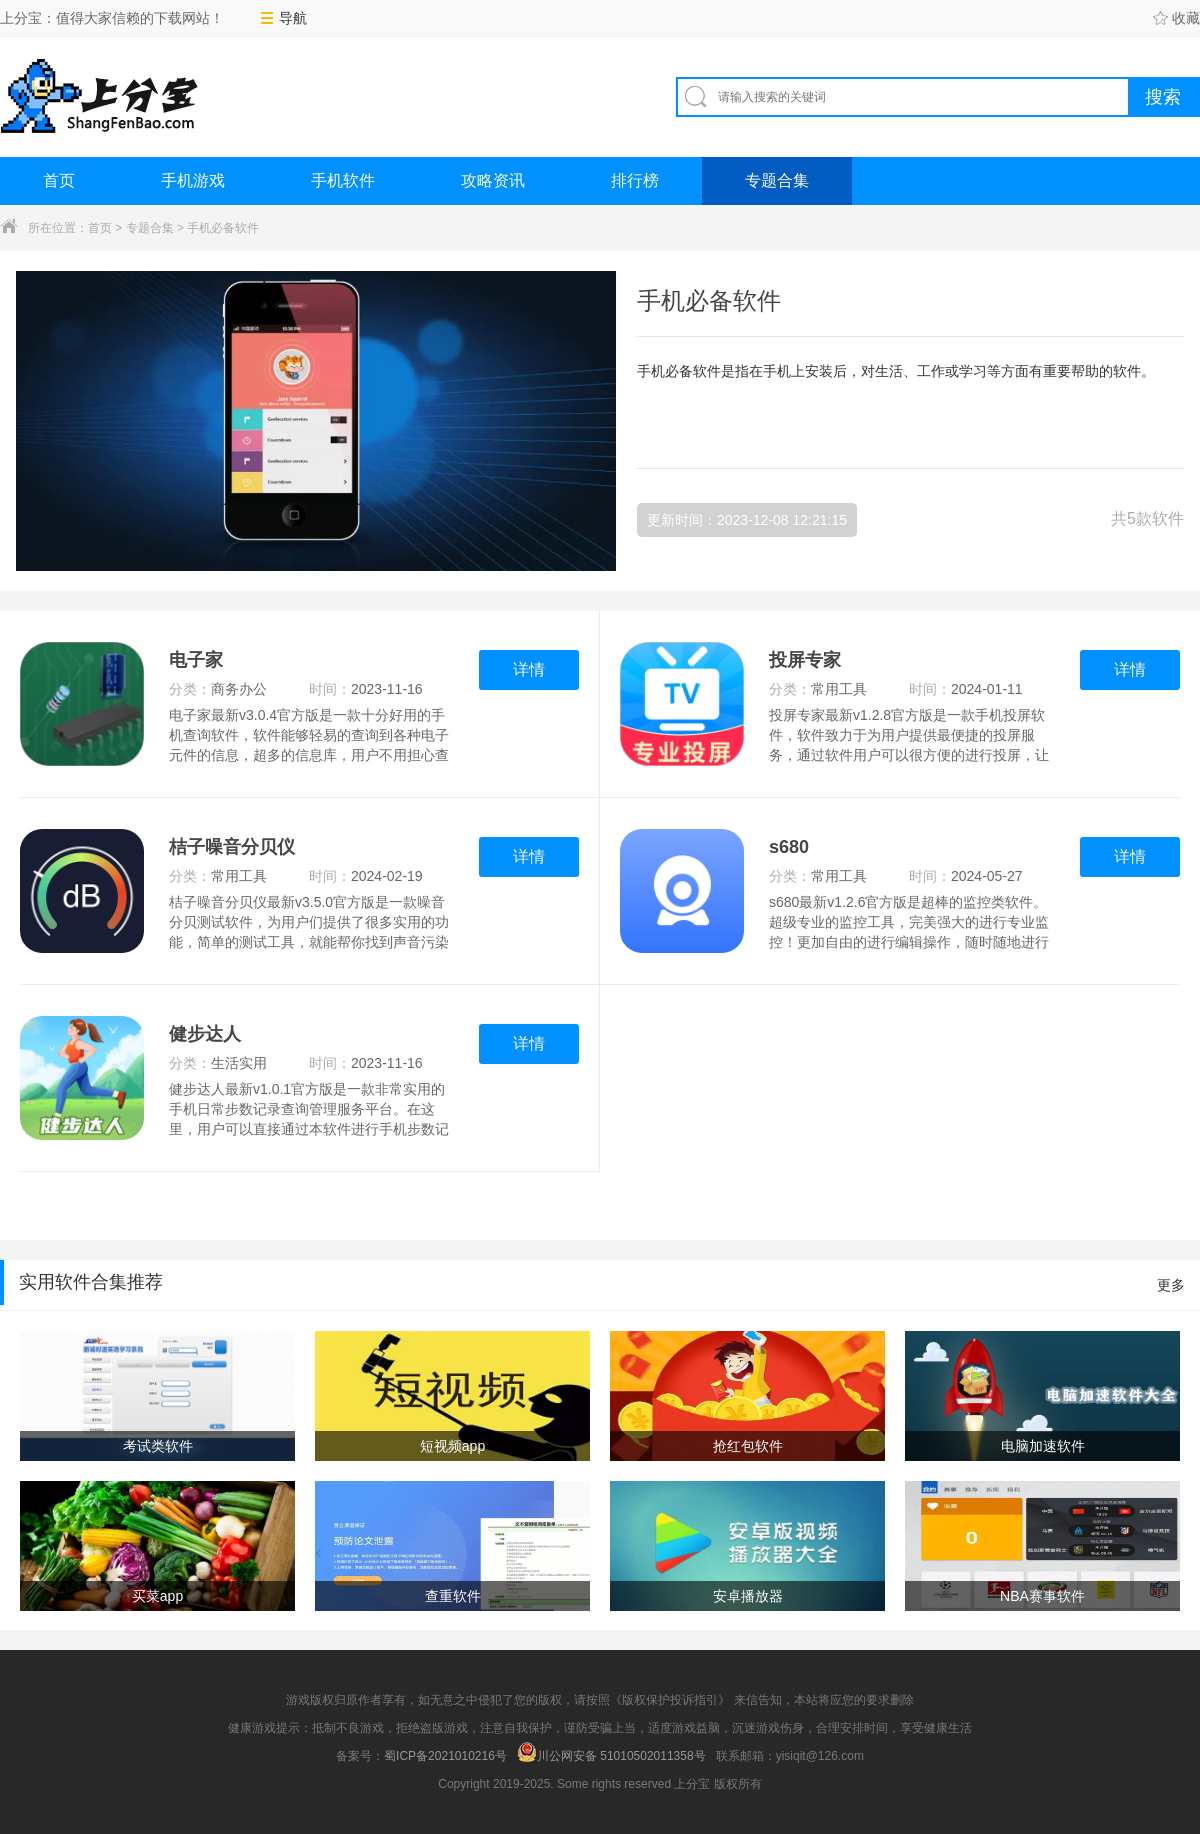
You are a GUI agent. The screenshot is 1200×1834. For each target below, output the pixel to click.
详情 (529, 669)
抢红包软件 (748, 1446)
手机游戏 (193, 180)
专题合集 (777, 180)
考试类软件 (158, 1446)
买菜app (157, 1596)
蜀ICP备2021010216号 (445, 1756)
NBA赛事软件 (1042, 1596)
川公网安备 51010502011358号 (611, 1752)
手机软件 (343, 180)
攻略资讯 (493, 180)
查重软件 (453, 1596)
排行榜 (635, 180)
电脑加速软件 (1043, 1446)
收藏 (1176, 18)
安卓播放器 (748, 1596)
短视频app (452, 1446)
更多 (1171, 1285)
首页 (59, 180)
